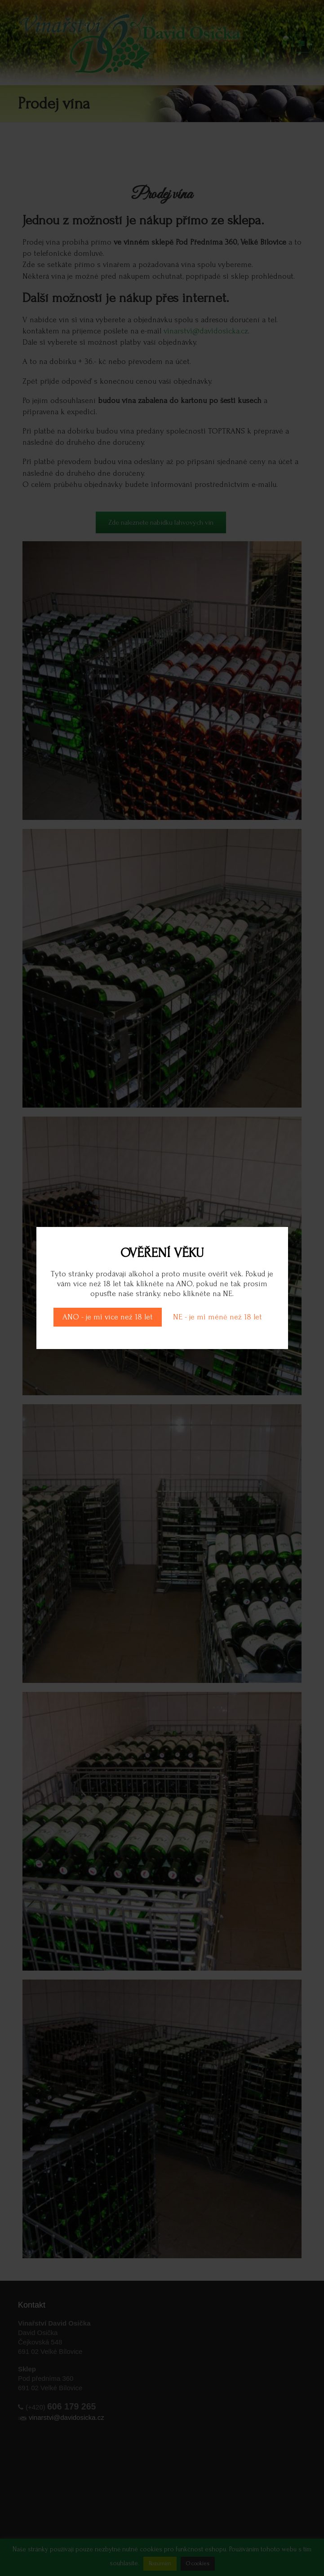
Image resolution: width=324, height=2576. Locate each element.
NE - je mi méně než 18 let (217, 1317)
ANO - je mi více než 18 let (107, 1317)
